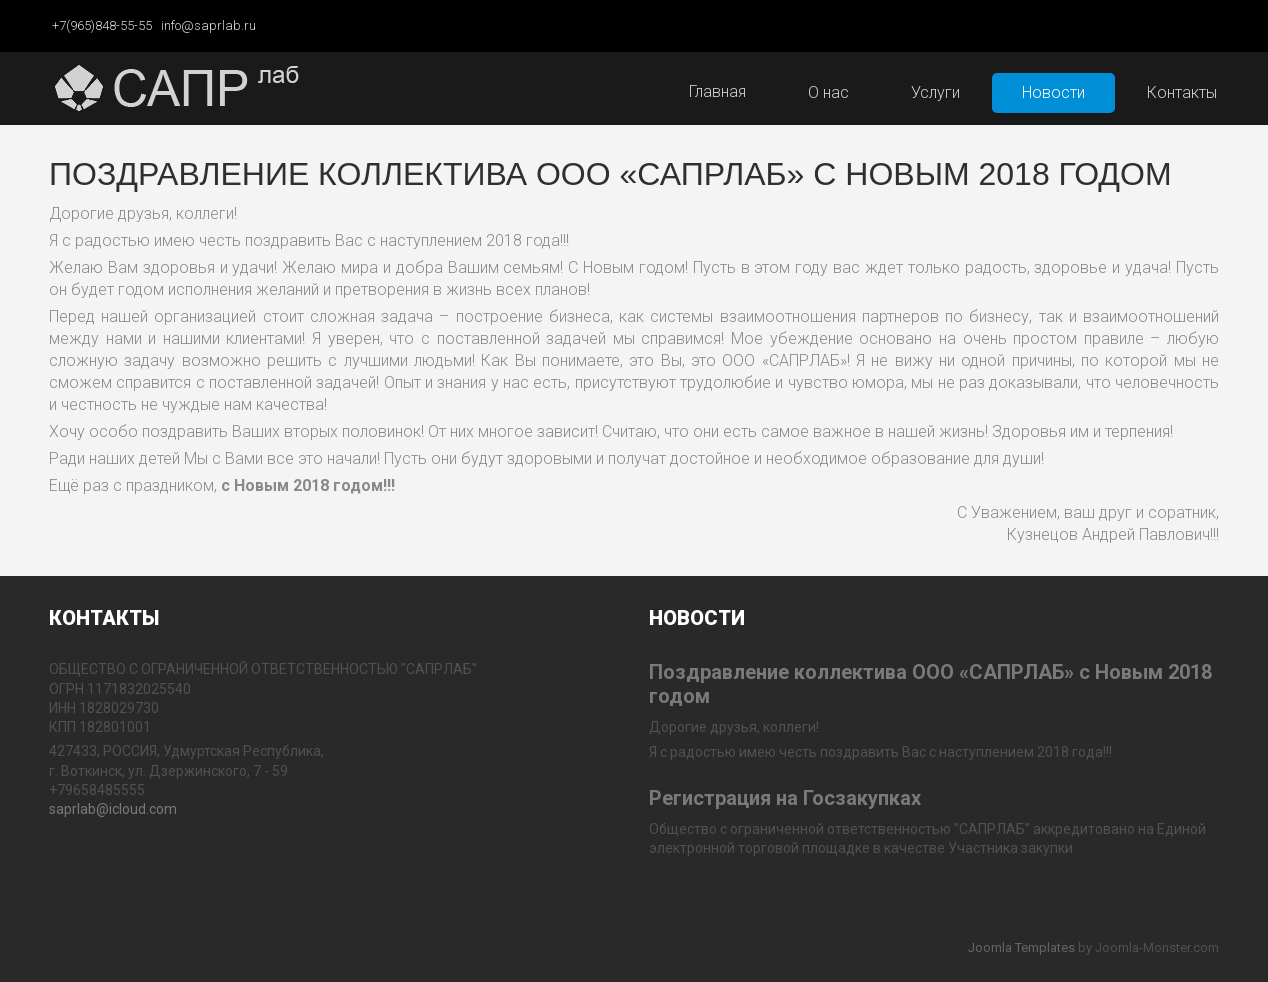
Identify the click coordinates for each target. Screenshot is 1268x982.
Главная (717, 91)
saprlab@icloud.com (113, 809)
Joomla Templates (1021, 947)
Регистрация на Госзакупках (785, 798)
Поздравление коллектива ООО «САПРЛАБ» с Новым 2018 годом (610, 174)
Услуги (935, 92)
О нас (828, 92)
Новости (1053, 92)
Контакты (1182, 92)
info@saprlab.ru (208, 25)
